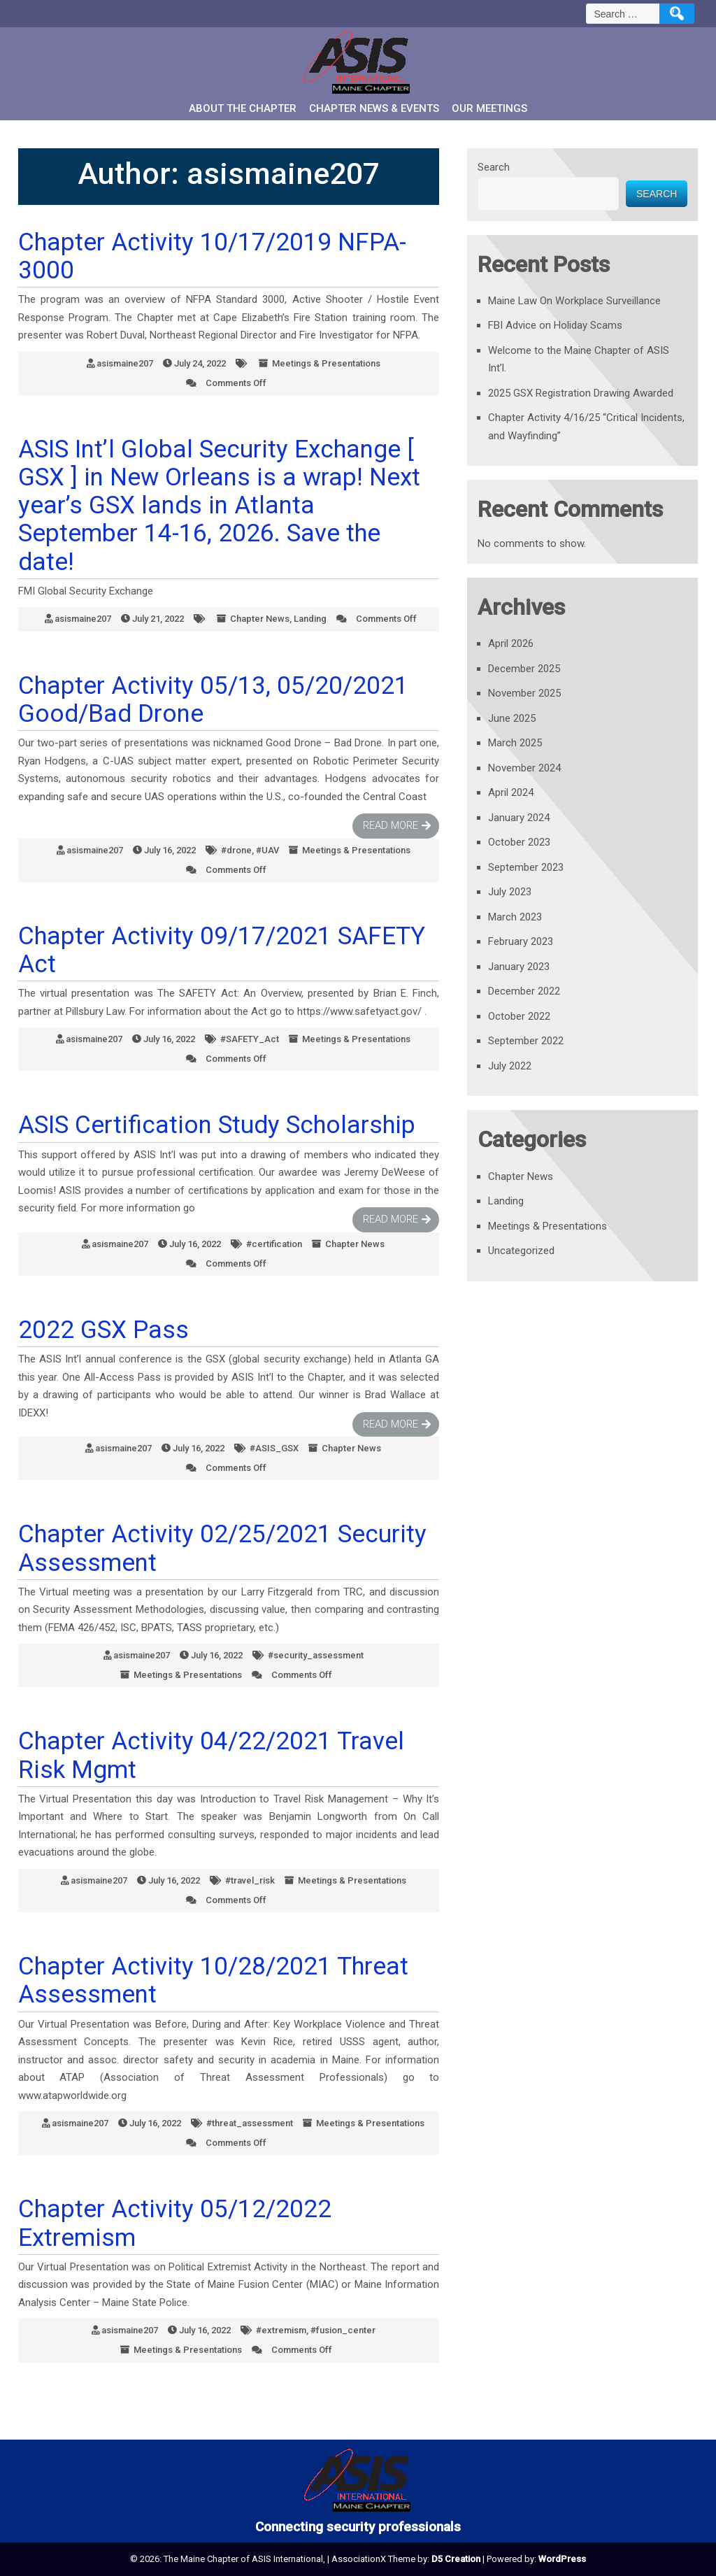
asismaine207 (124, 363)
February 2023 (520, 941)
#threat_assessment (249, 2123)
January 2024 (519, 817)
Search (494, 167)
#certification (274, 1244)
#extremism (281, 2330)
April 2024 (511, 792)
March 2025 (515, 742)
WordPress (562, 2559)
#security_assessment (316, 1655)
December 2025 (524, 668)
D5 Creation (455, 2559)
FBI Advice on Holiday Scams (555, 325)
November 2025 (524, 693)
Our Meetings (489, 108)
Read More (390, 825)
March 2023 (515, 917)
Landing (310, 618)
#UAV (267, 850)
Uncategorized (521, 1250)
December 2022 (524, 991)
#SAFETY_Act (249, 1039)
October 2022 (519, 1016)
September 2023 (526, 867)
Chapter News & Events (374, 108)
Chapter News (259, 618)
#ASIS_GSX (274, 1448)
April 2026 (511, 643)
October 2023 (519, 842)
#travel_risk (250, 1880)
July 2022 (509, 1066)
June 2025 (512, 718)
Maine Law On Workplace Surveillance (574, 300)
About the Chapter (242, 108)
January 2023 (519, 966)
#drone (236, 850)
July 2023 (509, 891)
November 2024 (524, 768)
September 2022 (526, 1040)
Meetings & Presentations (326, 363)
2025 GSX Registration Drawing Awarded (580, 393)
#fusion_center (342, 2330)
